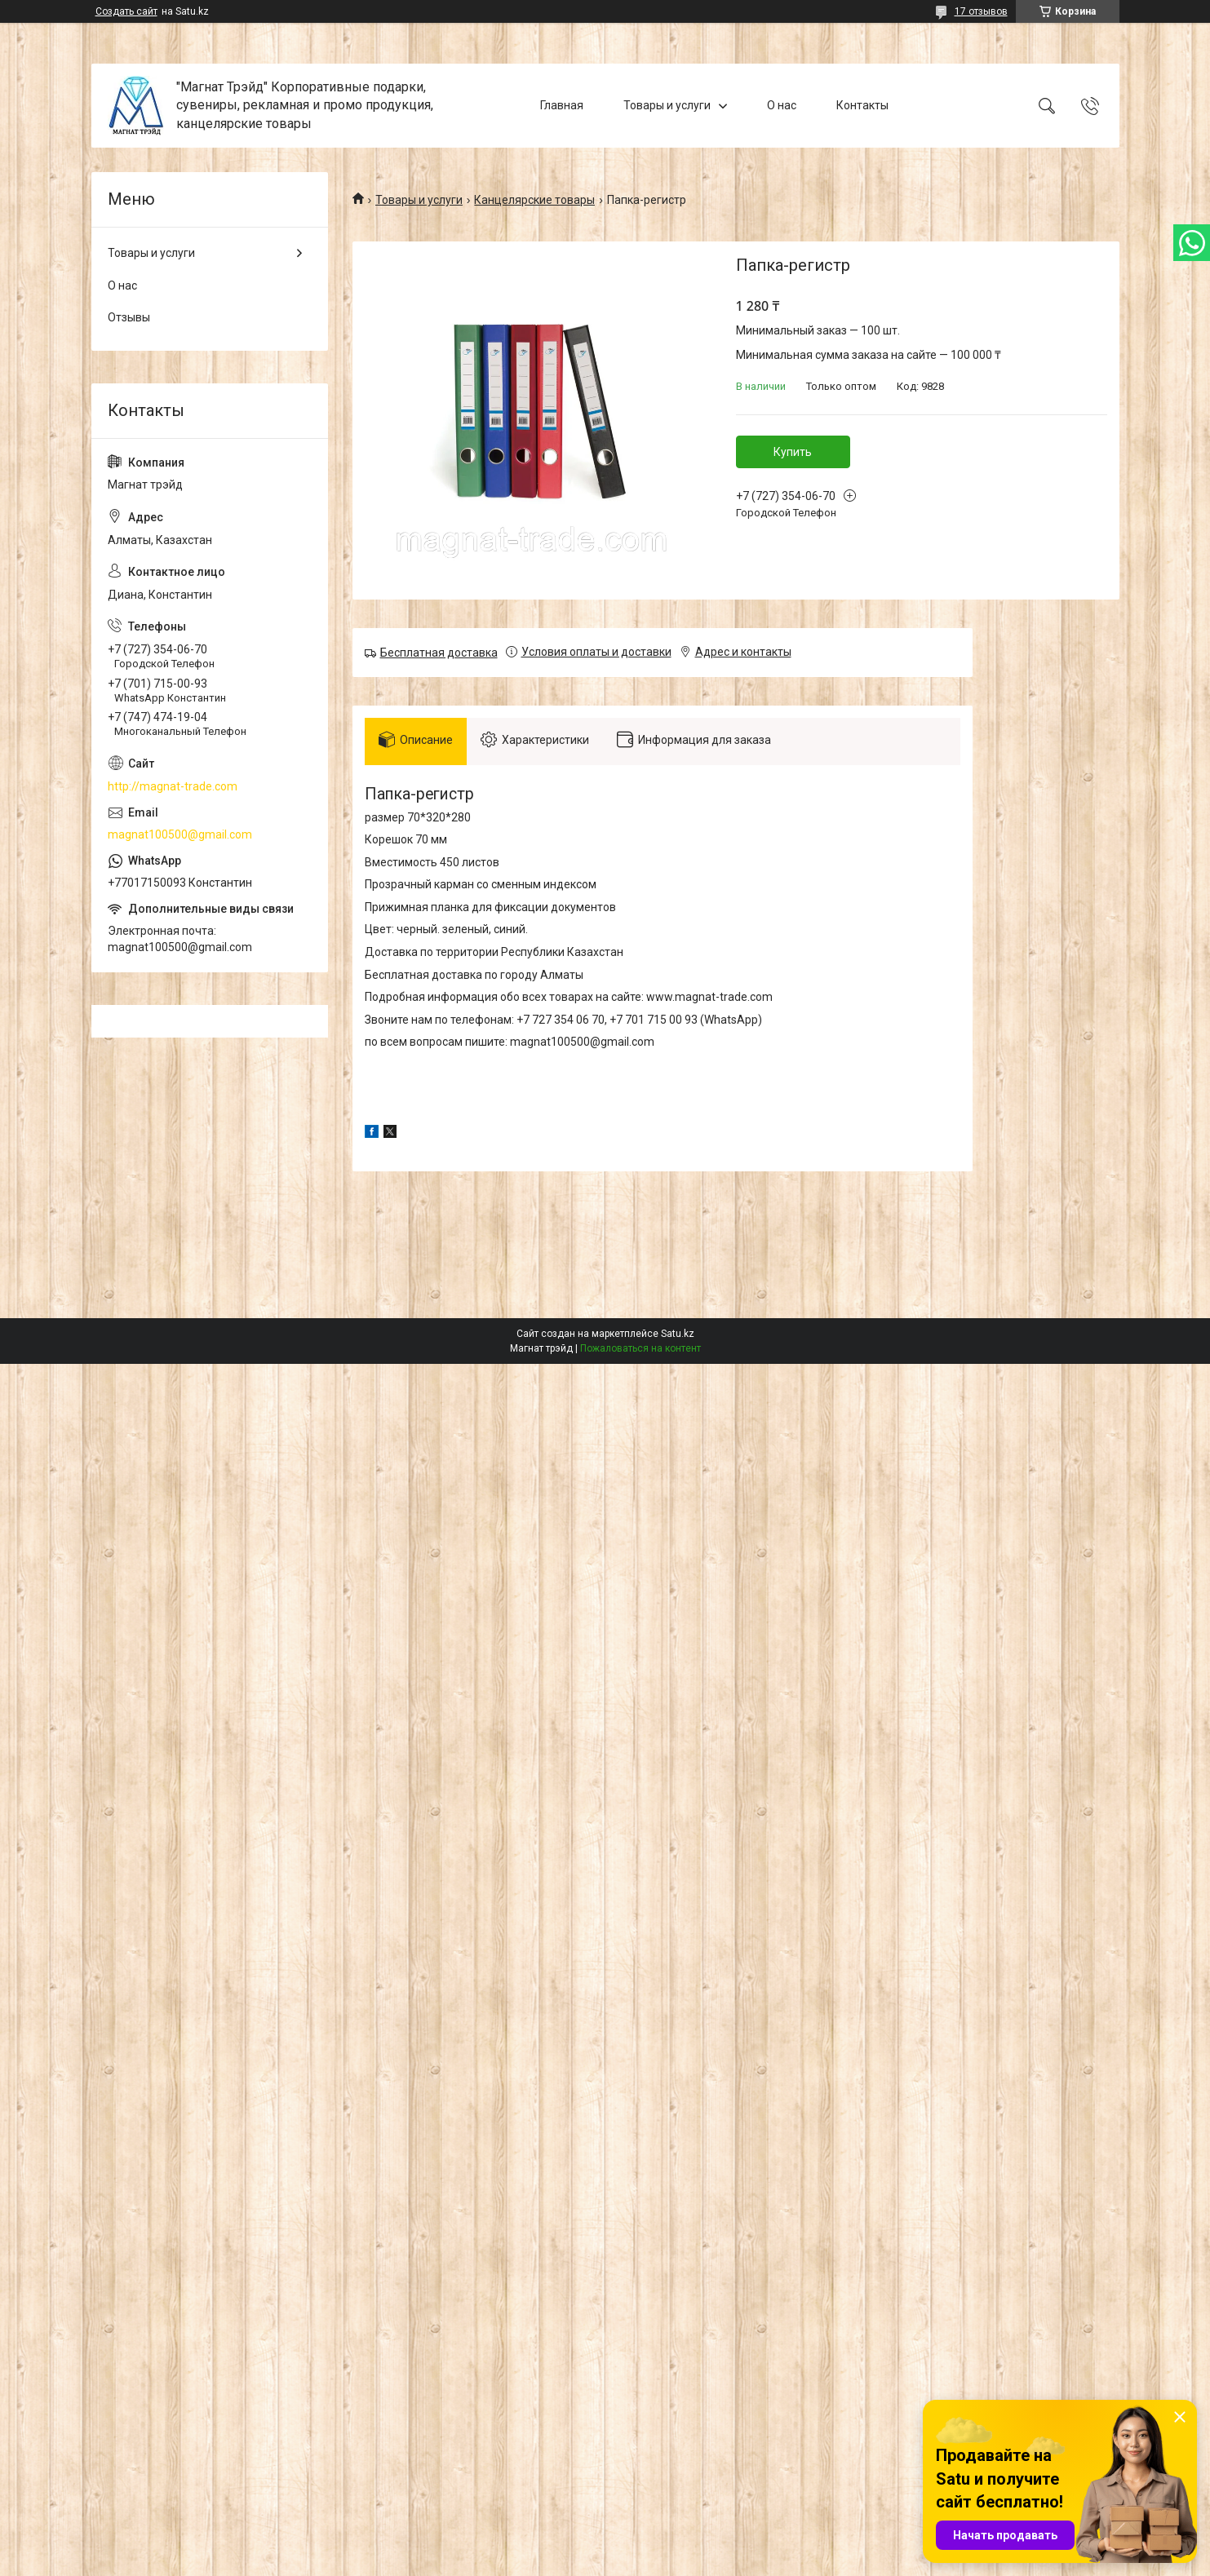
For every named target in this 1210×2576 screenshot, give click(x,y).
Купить (792, 451)
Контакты (862, 105)
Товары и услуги (667, 105)
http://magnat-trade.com (172, 786)
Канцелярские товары (534, 199)
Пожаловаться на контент (640, 1353)
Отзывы (129, 317)
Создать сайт (126, 11)
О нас (781, 105)
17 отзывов (981, 11)
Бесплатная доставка (439, 652)
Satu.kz (677, 1338)
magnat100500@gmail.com (180, 834)
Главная (561, 105)
